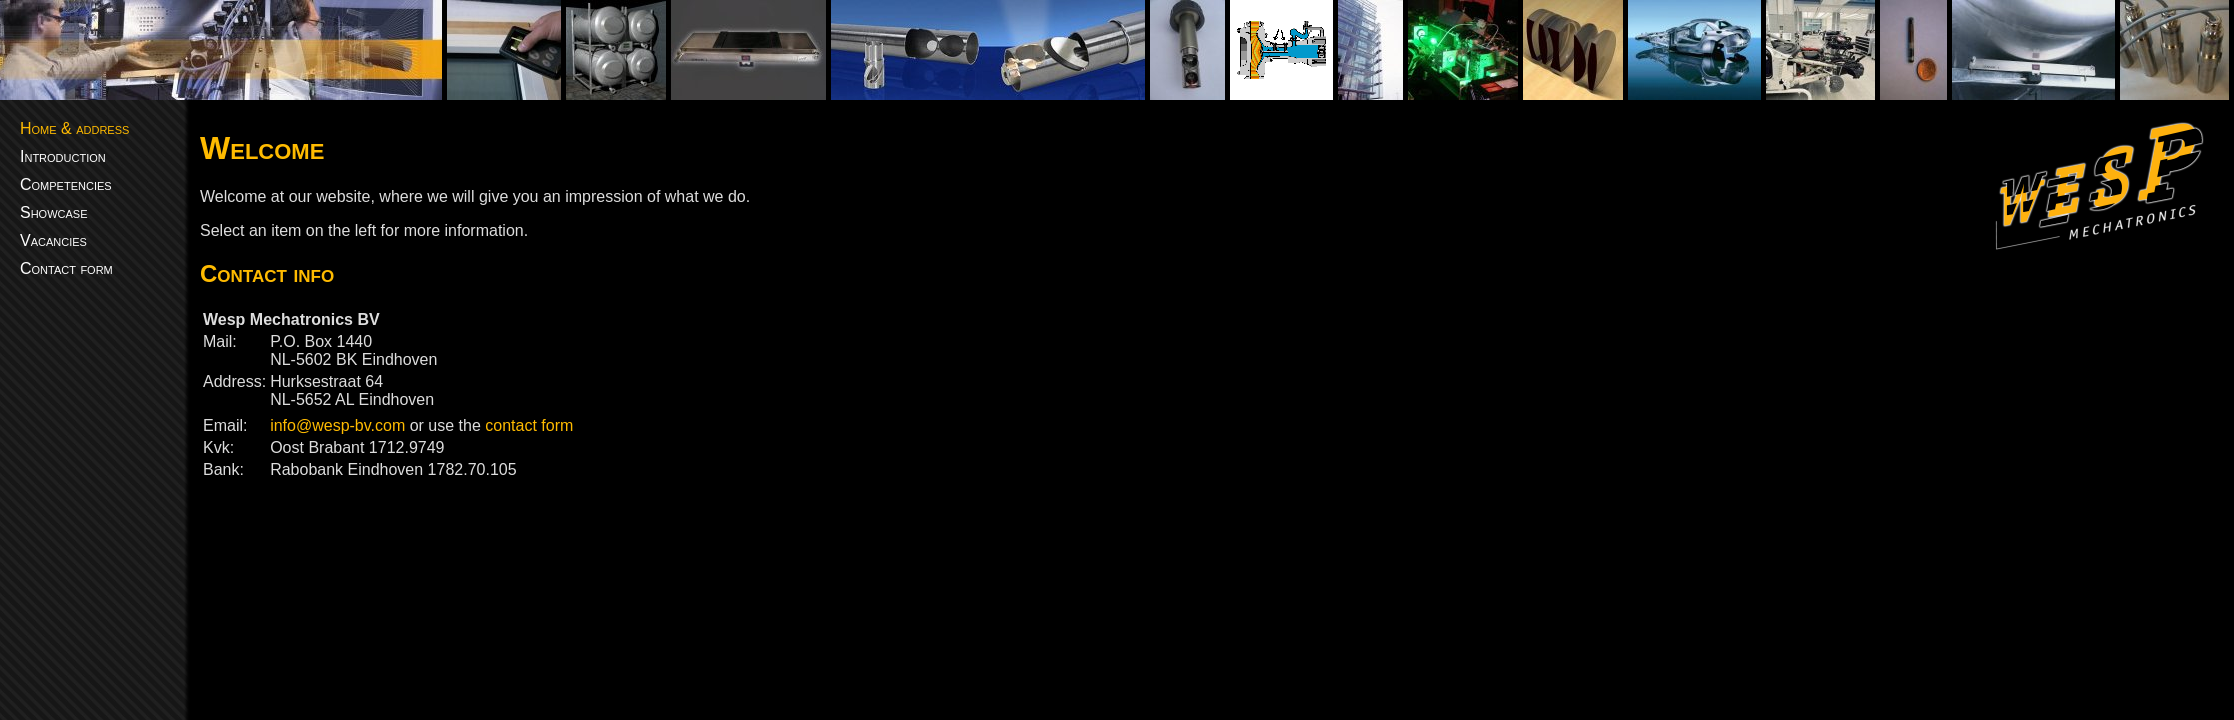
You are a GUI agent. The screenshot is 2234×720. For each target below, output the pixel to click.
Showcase (54, 212)
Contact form (66, 268)
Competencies (66, 184)
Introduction (63, 156)
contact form (529, 425)
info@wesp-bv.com (337, 425)
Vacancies (53, 240)
